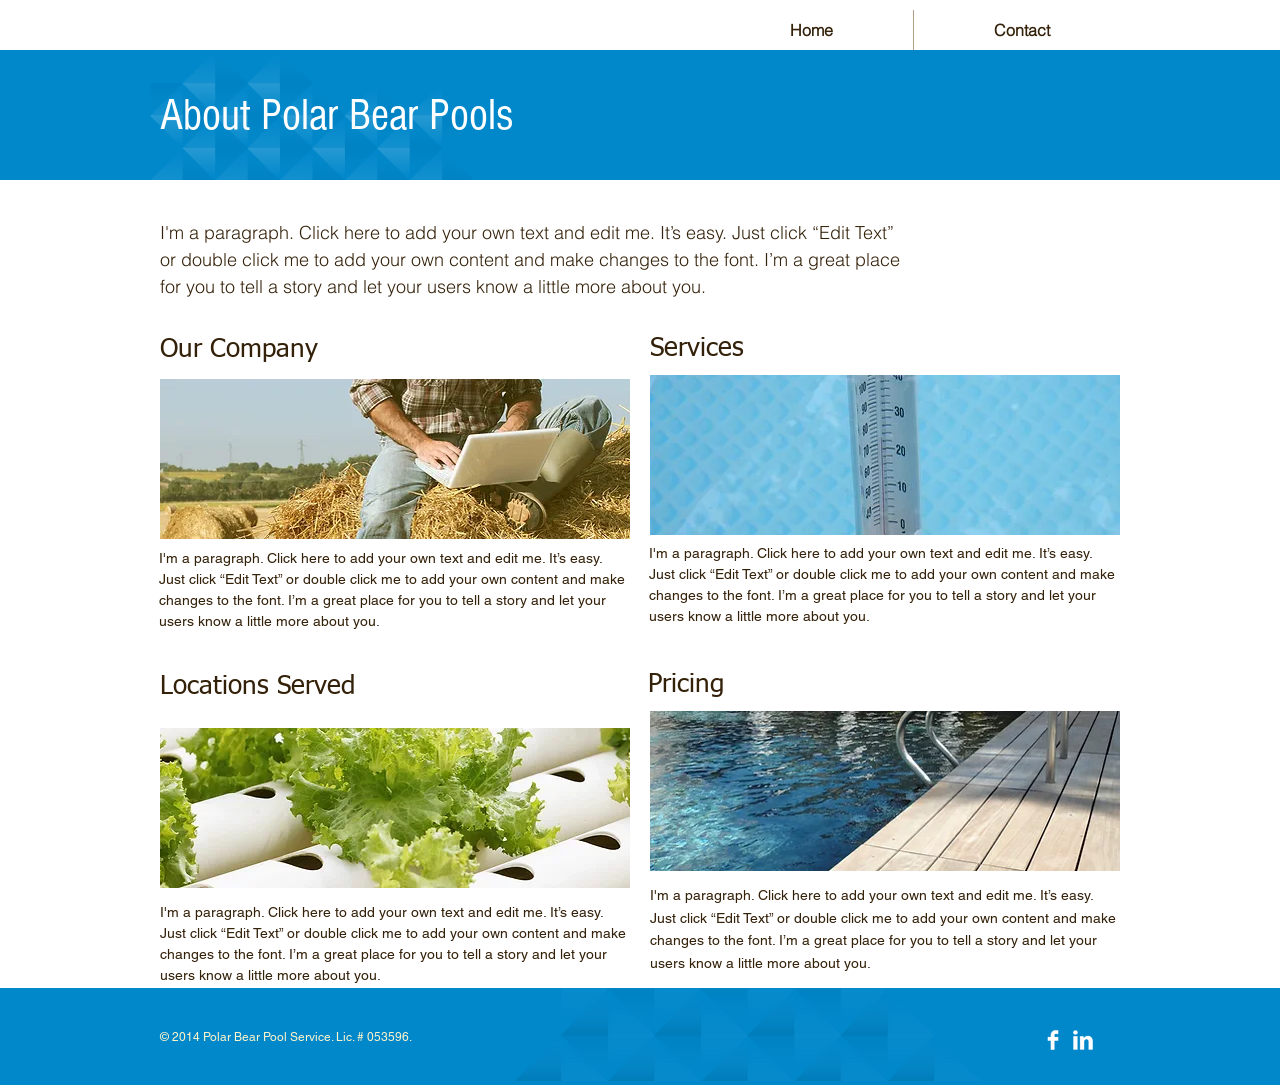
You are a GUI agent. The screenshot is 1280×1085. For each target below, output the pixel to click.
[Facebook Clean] (1053, 1040)
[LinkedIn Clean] (1083, 1040)
